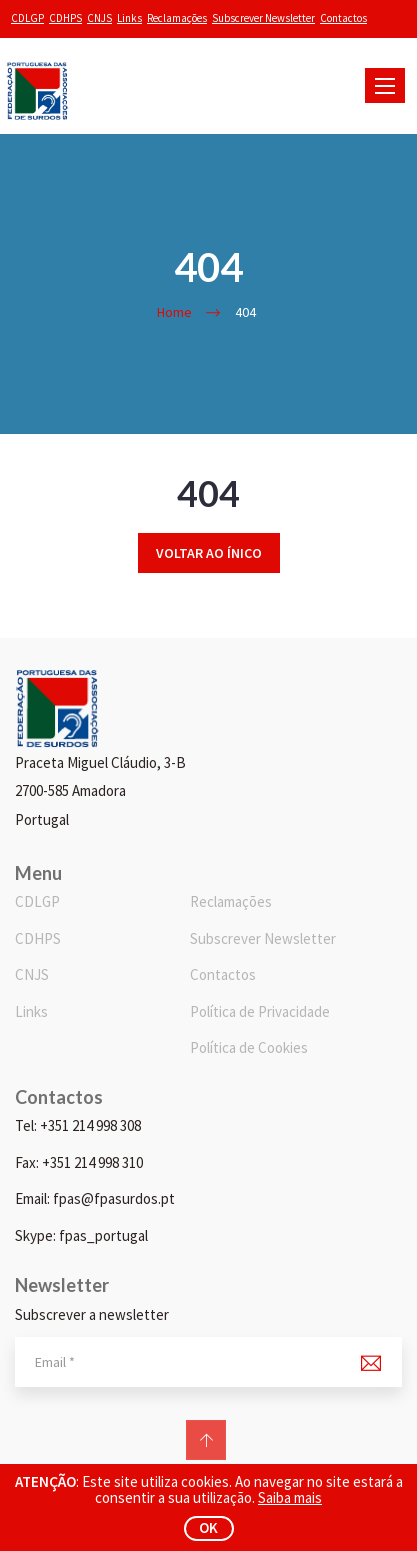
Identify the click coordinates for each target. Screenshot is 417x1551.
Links (129, 18)
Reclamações (177, 18)
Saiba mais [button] (290, 1497)
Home (174, 312)
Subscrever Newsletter (263, 18)
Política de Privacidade (260, 1011)
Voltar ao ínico (209, 553)
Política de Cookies (249, 1047)
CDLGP (27, 18)
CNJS (99, 18)
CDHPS (65, 18)
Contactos (343, 18)
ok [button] (208, 1527)
